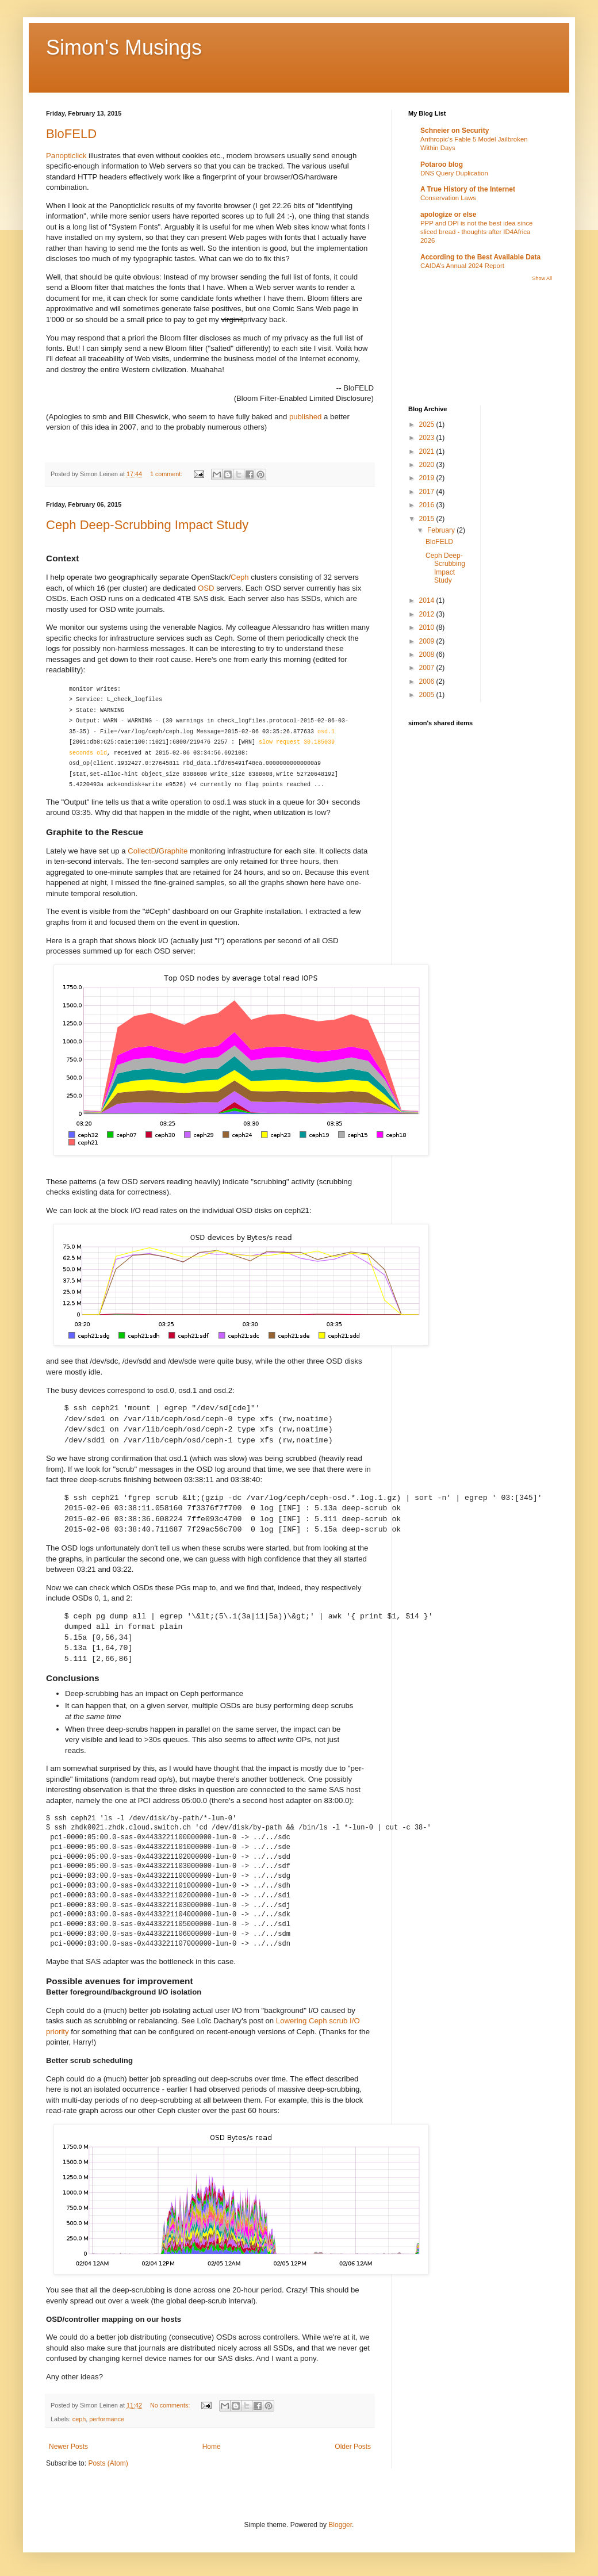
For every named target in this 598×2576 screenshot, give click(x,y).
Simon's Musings (124, 47)
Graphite (173, 851)
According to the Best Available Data (480, 257)
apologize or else (448, 214)
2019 (427, 478)
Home (211, 2447)
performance (106, 2419)
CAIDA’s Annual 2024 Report (462, 265)
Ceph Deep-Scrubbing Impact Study (147, 525)
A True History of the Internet (467, 189)
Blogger (340, 2525)
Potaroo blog (441, 164)
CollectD (142, 851)
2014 (427, 600)
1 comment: (167, 473)
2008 (427, 654)
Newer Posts (68, 2447)
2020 (427, 465)
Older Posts (353, 2447)
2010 (427, 627)
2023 (427, 438)
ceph (79, 2419)
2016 (427, 505)
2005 (427, 695)
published (305, 416)
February (442, 530)
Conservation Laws (448, 197)
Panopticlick (66, 155)
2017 (427, 492)
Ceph (240, 577)
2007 (427, 668)
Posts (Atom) (108, 2463)
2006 (427, 682)
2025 (427, 424)
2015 (427, 519)
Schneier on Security (454, 131)
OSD (206, 588)
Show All (542, 278)
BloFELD (71, 134)
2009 (427, 641)
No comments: (171, 2405)
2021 (427, 451)
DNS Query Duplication (454, 173)
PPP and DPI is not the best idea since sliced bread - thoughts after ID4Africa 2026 (476, 232)
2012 (427, 614)
